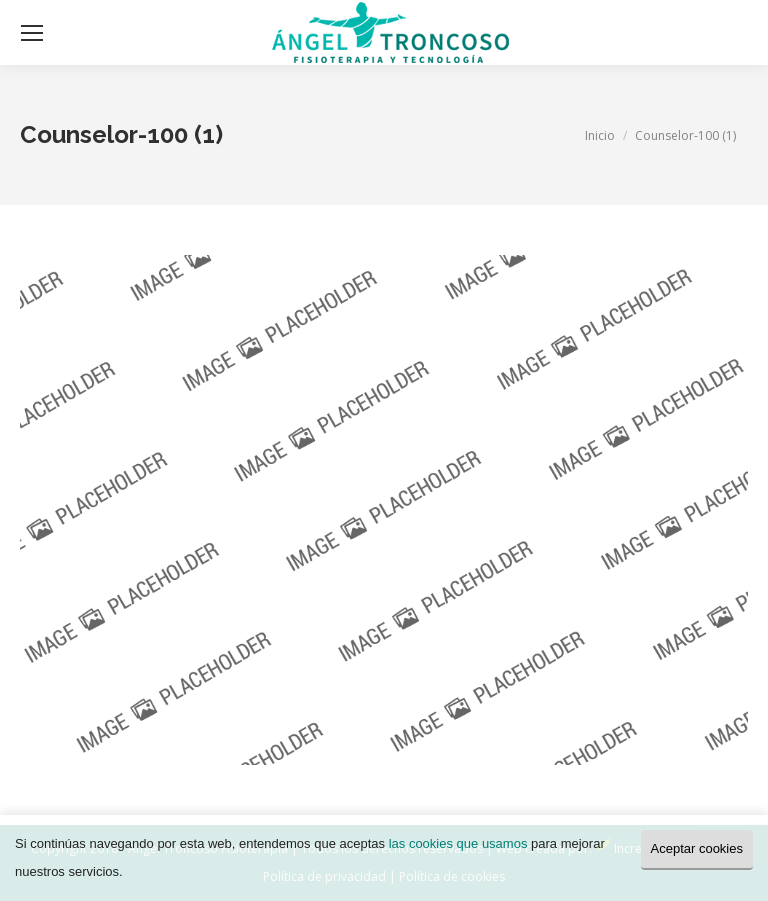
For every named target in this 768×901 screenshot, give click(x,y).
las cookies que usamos (458, 843)
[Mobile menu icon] (32, 33)
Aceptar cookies (697, 848)
